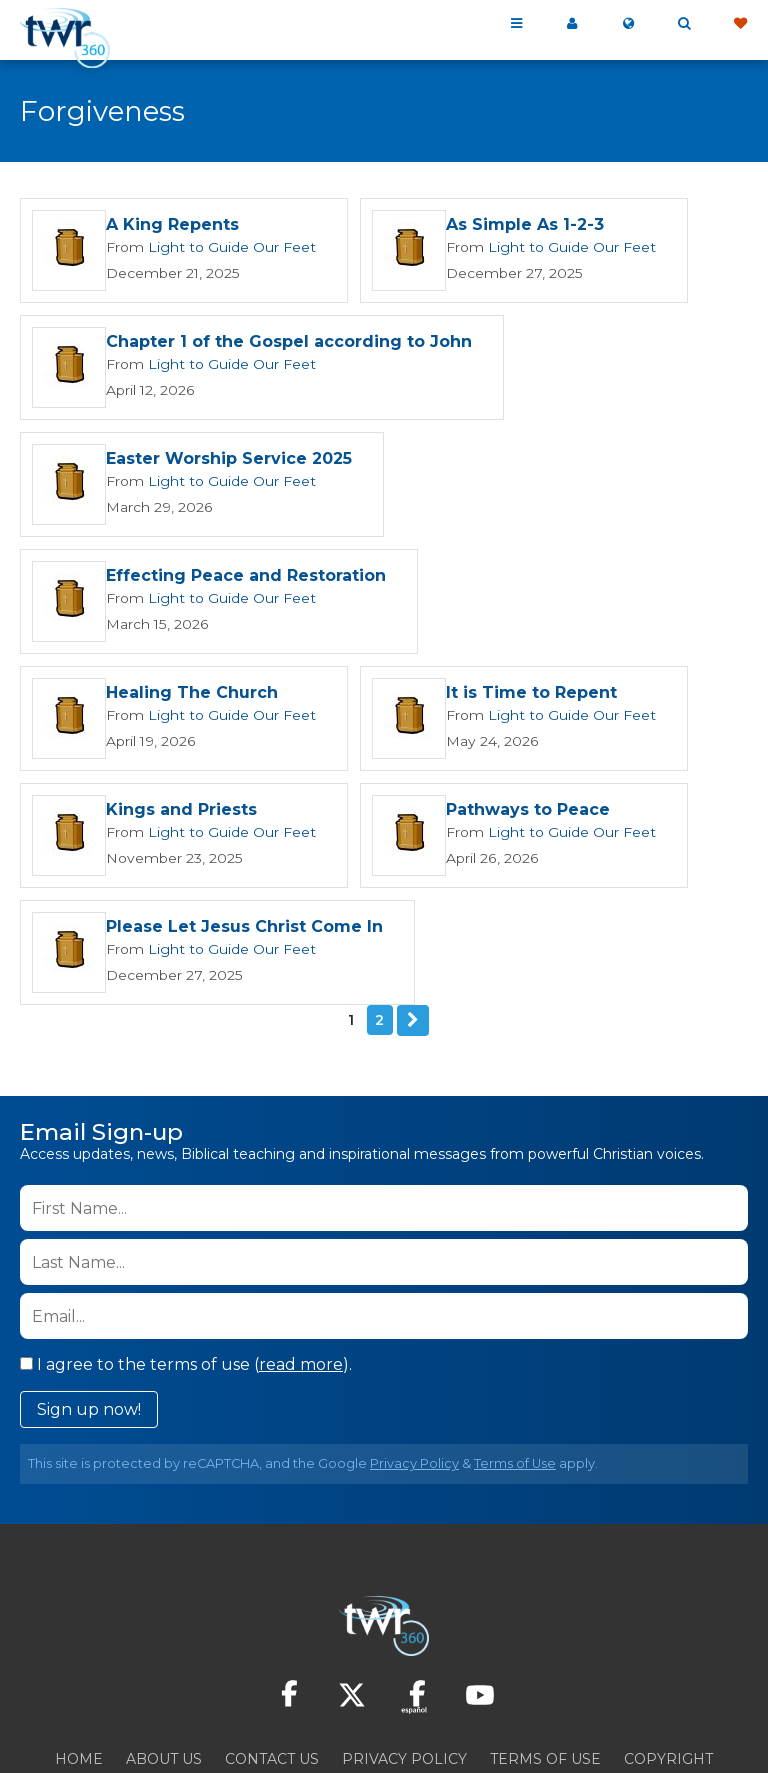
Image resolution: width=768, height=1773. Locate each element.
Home (79, 1641)
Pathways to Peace (188, 811)
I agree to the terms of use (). (186, 1246)
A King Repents (172, 226)
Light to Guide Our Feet (221, 248)
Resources (384, 1665)
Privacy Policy (414, 1345)
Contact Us (272, 1641)
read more (301, 1246)
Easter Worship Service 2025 (229, 460)
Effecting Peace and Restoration (246, 577)
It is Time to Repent (191, 694)
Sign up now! (89, 1291)
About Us (164, 1641)
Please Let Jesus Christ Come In (565, 811)
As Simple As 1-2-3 (506, 226)
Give (740, 24)
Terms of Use (515, 1345)
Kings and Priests (502, 694)
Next (413, 903)
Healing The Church (601, 577)
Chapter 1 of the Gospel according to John (289, 343)
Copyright (668, 1641)
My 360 (572, 24)
